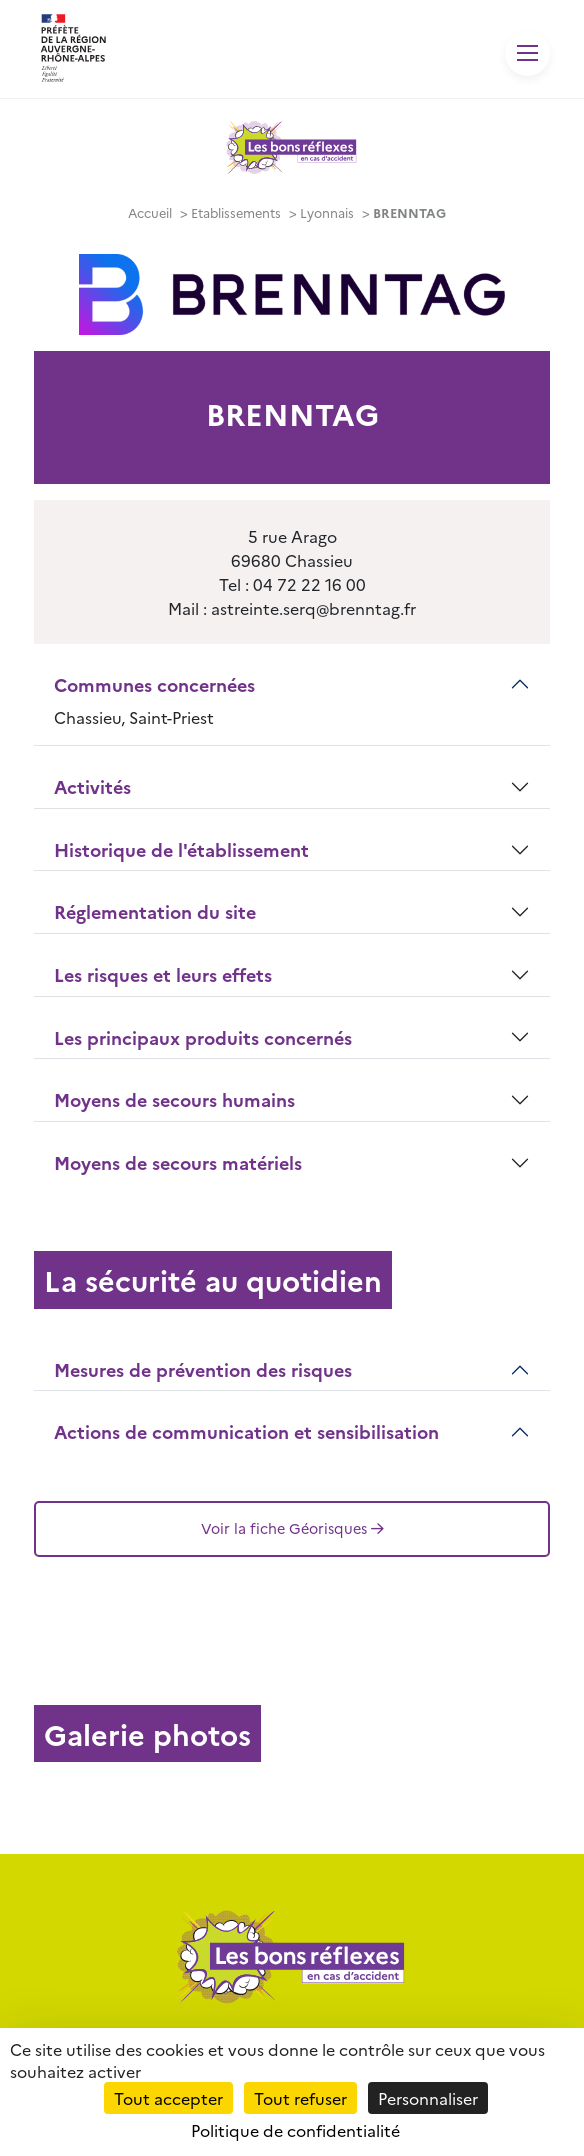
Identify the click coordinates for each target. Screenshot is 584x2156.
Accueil (150, 212)
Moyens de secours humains (174, 1099)
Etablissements (236, 212)
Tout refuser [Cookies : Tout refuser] (300, 2098)
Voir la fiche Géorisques (292, 1528)
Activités (92, 786)
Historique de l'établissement (181, 849)
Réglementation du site (155, 911)
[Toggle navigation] (527, 53)
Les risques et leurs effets (163, 974)
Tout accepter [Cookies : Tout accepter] (168, 2098)
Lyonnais (327, 212)
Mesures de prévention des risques (203, 1369)
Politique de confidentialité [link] (295, 2130)
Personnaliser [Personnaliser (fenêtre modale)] (428, 2098)
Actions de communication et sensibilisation (246, 1431)
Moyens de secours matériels (178, 1162)
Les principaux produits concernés (203, 1037)
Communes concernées (154, 684)
